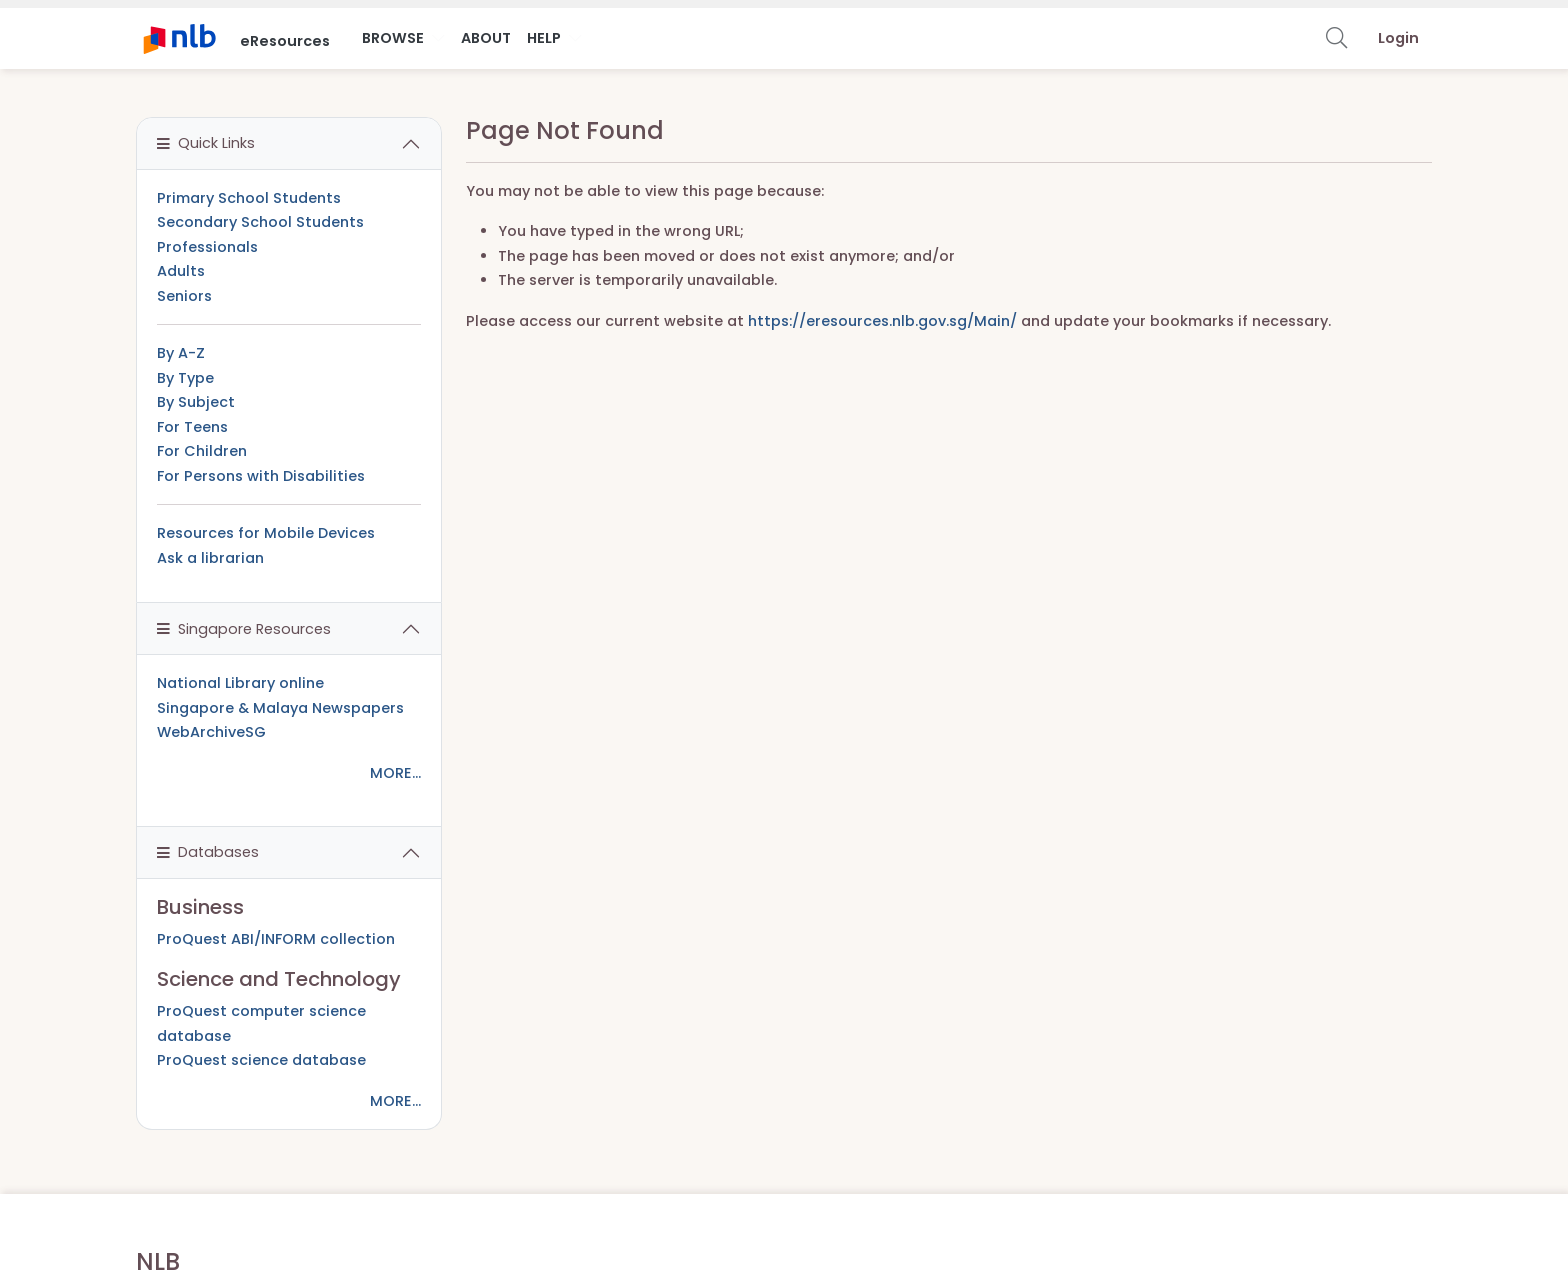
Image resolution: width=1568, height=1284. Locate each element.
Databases (208, 852)
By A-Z (181, 353)
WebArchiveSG (211, 732)
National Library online (240, 683)
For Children (202, 451)
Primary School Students (249, 198)
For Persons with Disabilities (261, 476)
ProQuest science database (261, 1060)
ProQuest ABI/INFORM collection (276, 939)
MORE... (395, 773)
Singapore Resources (244, 629)
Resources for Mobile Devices (266, 533)
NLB (158, 1261)
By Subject (196, 402)
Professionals (207, 247)
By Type (185, 378)
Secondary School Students (260, 222)
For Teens (192, 427)
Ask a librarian (210, 558)
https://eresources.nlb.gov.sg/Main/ (882, 321)
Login (1398, 38)
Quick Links (206, 143)
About (486, 38)
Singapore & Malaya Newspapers (280, 708)
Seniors (184, 296)
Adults (181, 271)
